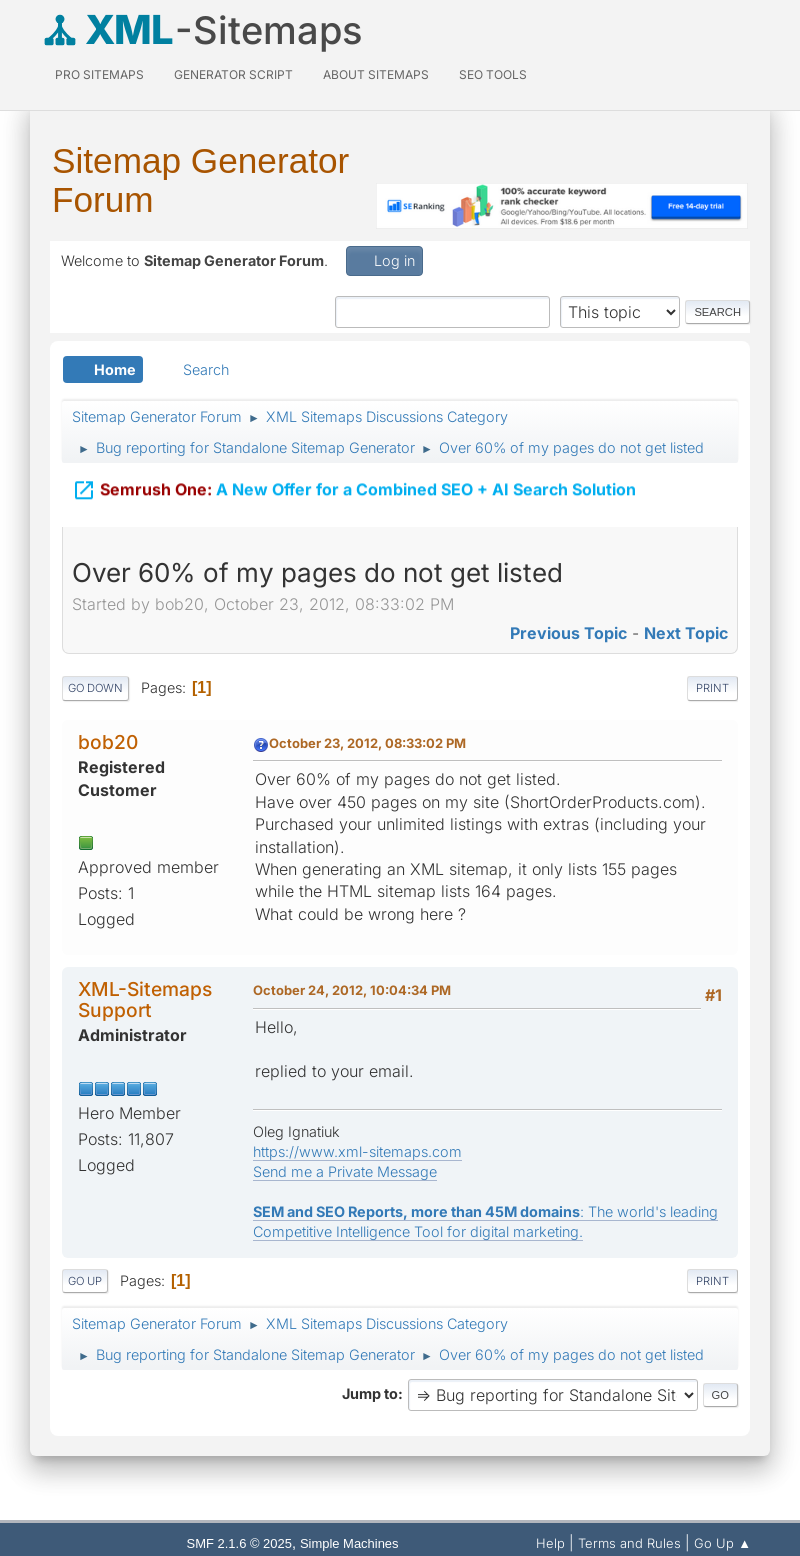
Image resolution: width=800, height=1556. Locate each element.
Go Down (95, 688)
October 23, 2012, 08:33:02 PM (367, 743)
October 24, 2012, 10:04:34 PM (352, 990)
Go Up (85, 1281)
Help (550, 1543)
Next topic (686, 633)
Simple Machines (349, 1543)
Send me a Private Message (345, 1171)
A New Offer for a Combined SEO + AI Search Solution (354, 478)
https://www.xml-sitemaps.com (357, 1151)
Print (712, 688)
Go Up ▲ (722, 1543)
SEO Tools (493, 74)
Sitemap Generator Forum (200, 180)
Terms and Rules (629, 1543)
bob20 (108, 742)
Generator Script (233, 74)
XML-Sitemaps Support (145, 999)
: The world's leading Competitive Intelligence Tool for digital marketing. (485, 1221)
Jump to (370, 1393)
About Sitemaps (376, 74)
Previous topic (568, 633)
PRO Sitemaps (99, 74)
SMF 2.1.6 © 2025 (239, 1543)
